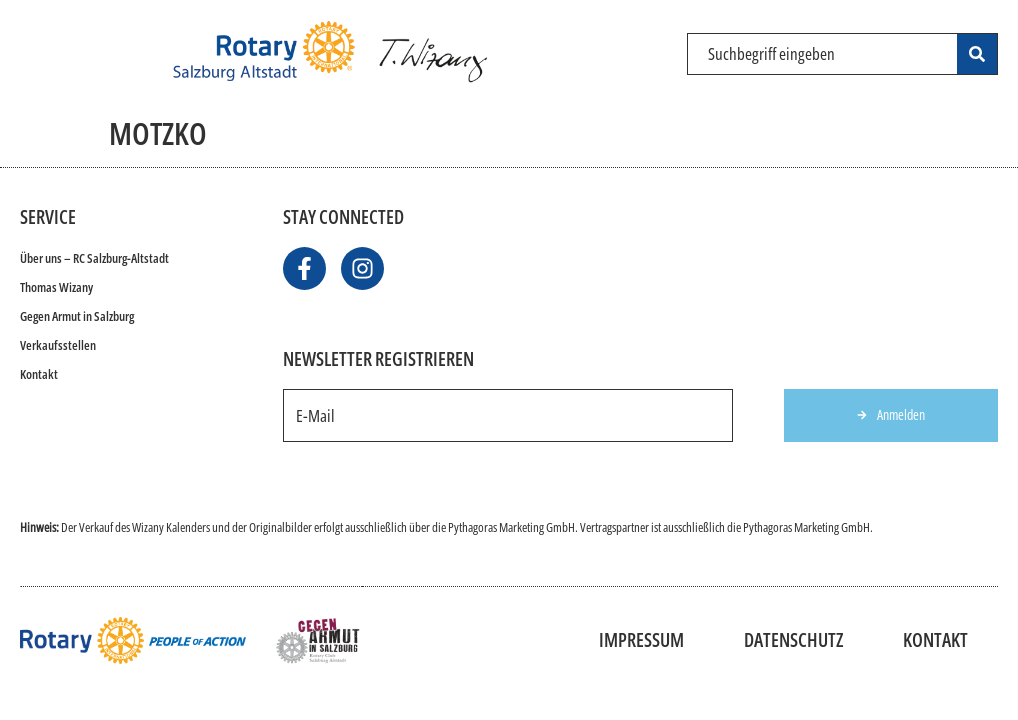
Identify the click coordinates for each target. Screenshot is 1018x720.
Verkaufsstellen (58, 345)
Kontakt (39, 374)
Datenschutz (793, 640)
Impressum (641, 640)
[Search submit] (977, 54)
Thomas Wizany (56, 287)
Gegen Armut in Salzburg (77, 316)
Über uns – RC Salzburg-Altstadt (94, 258)
